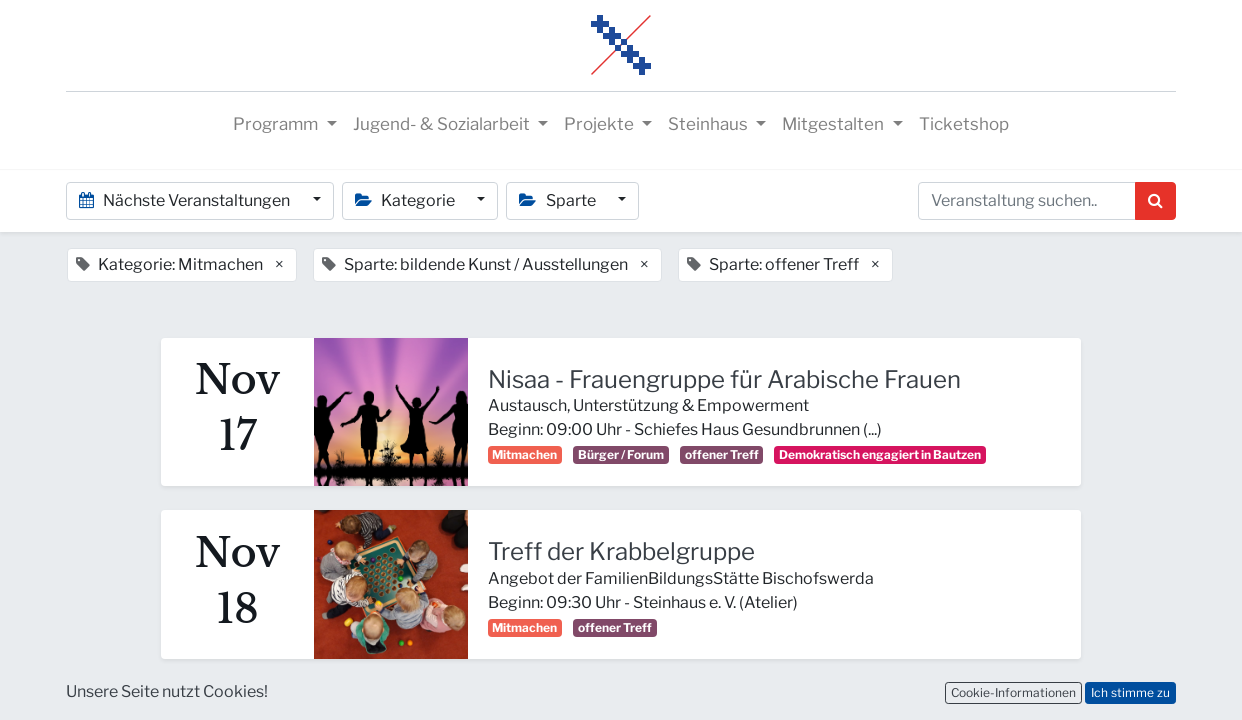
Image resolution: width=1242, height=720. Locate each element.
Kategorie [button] (406, 200)
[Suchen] (1155, 201)
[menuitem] (964, 125)
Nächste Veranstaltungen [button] (186, 200)
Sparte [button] (558, 200)
